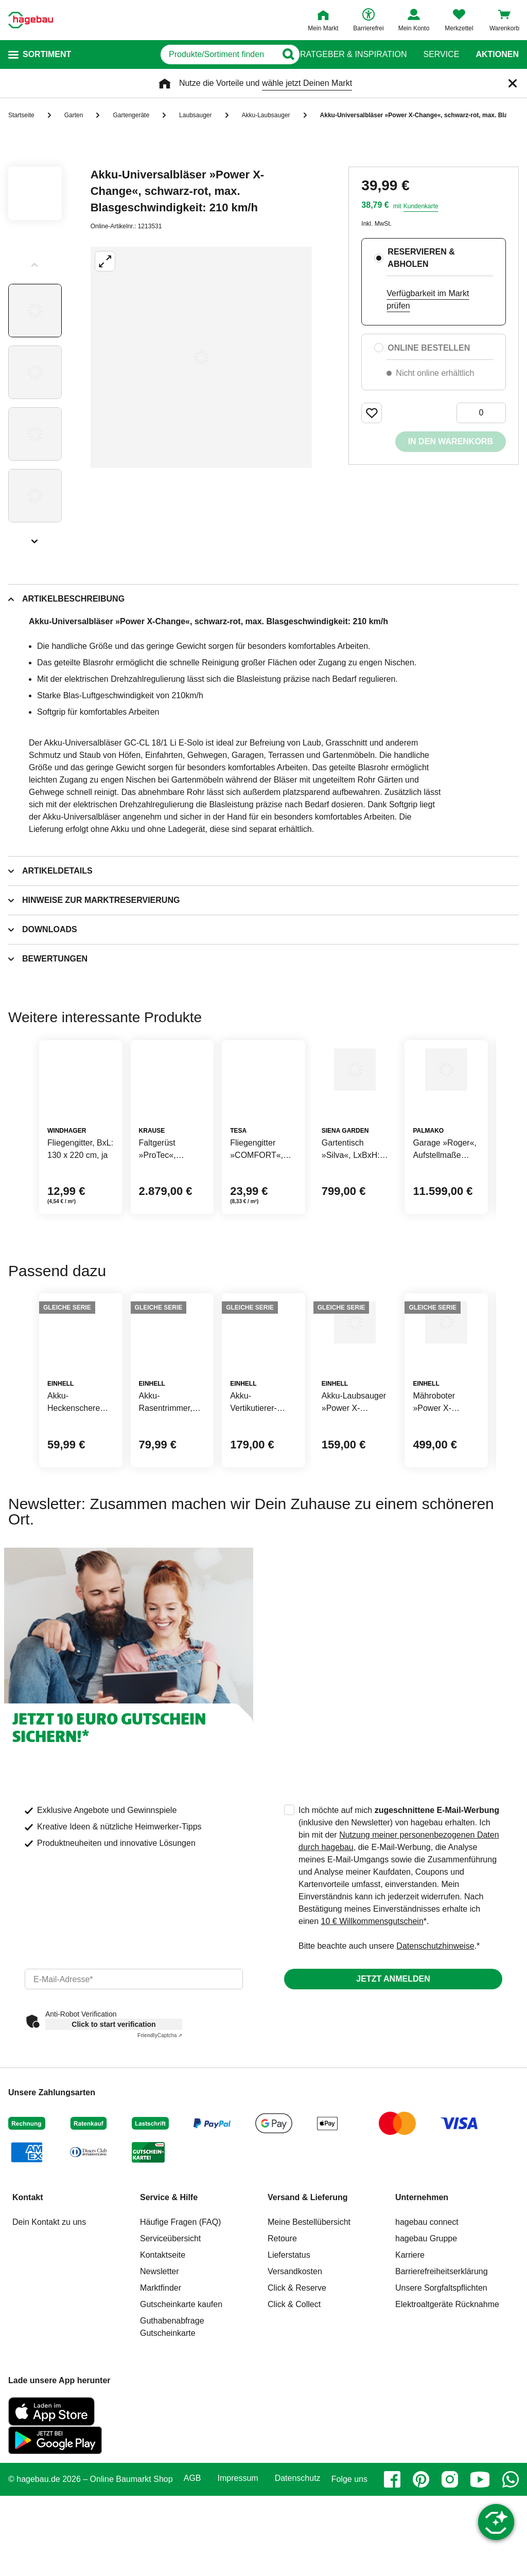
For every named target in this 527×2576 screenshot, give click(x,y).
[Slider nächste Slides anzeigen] (35, 538)
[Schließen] (512, 83)
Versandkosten (295, 2370)
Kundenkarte (420, 206)
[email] (133, 2078)
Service (441, 54)
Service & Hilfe (169, 2296)
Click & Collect (294, 2403)
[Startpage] (30, 20)
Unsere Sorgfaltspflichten (441, 2386)
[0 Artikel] (481, 413)
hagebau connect (427, 2320)
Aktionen (497, 54)
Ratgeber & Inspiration (353, 54)
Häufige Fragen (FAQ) (180, 2320)
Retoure (282, 2337)
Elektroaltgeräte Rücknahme (447, 2403)
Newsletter (159, 2370)
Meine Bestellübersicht (309, 2320)
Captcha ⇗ (159, 2134)
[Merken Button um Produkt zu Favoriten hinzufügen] (371, 413)
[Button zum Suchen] (279, 54)
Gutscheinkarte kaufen (181, 2403)
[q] (174, 54)
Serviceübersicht (170, 2337)
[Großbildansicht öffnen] (201, 357)
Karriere (410, 2353)
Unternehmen (421, 2296)
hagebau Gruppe (426, 2337)
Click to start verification (113, 2123)
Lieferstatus (289, 2353)
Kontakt (27, 2296)
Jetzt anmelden (393, 2077)
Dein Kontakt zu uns (49, 2320)
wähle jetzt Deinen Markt (307, 83)
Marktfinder (160, 2386)
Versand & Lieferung (308, 2296)
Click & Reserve (297, 2386)
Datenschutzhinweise (435, 2044)
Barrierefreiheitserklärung (441, 2370)
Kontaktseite (162, 2353)
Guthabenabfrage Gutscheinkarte (172, 2425)
